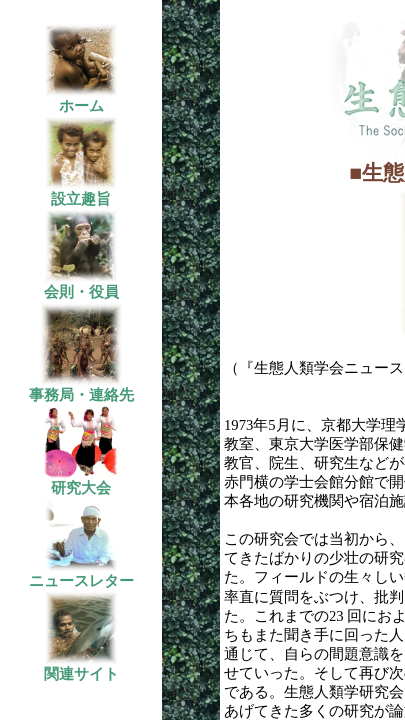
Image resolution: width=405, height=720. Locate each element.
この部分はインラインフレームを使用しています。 (90, 360)
